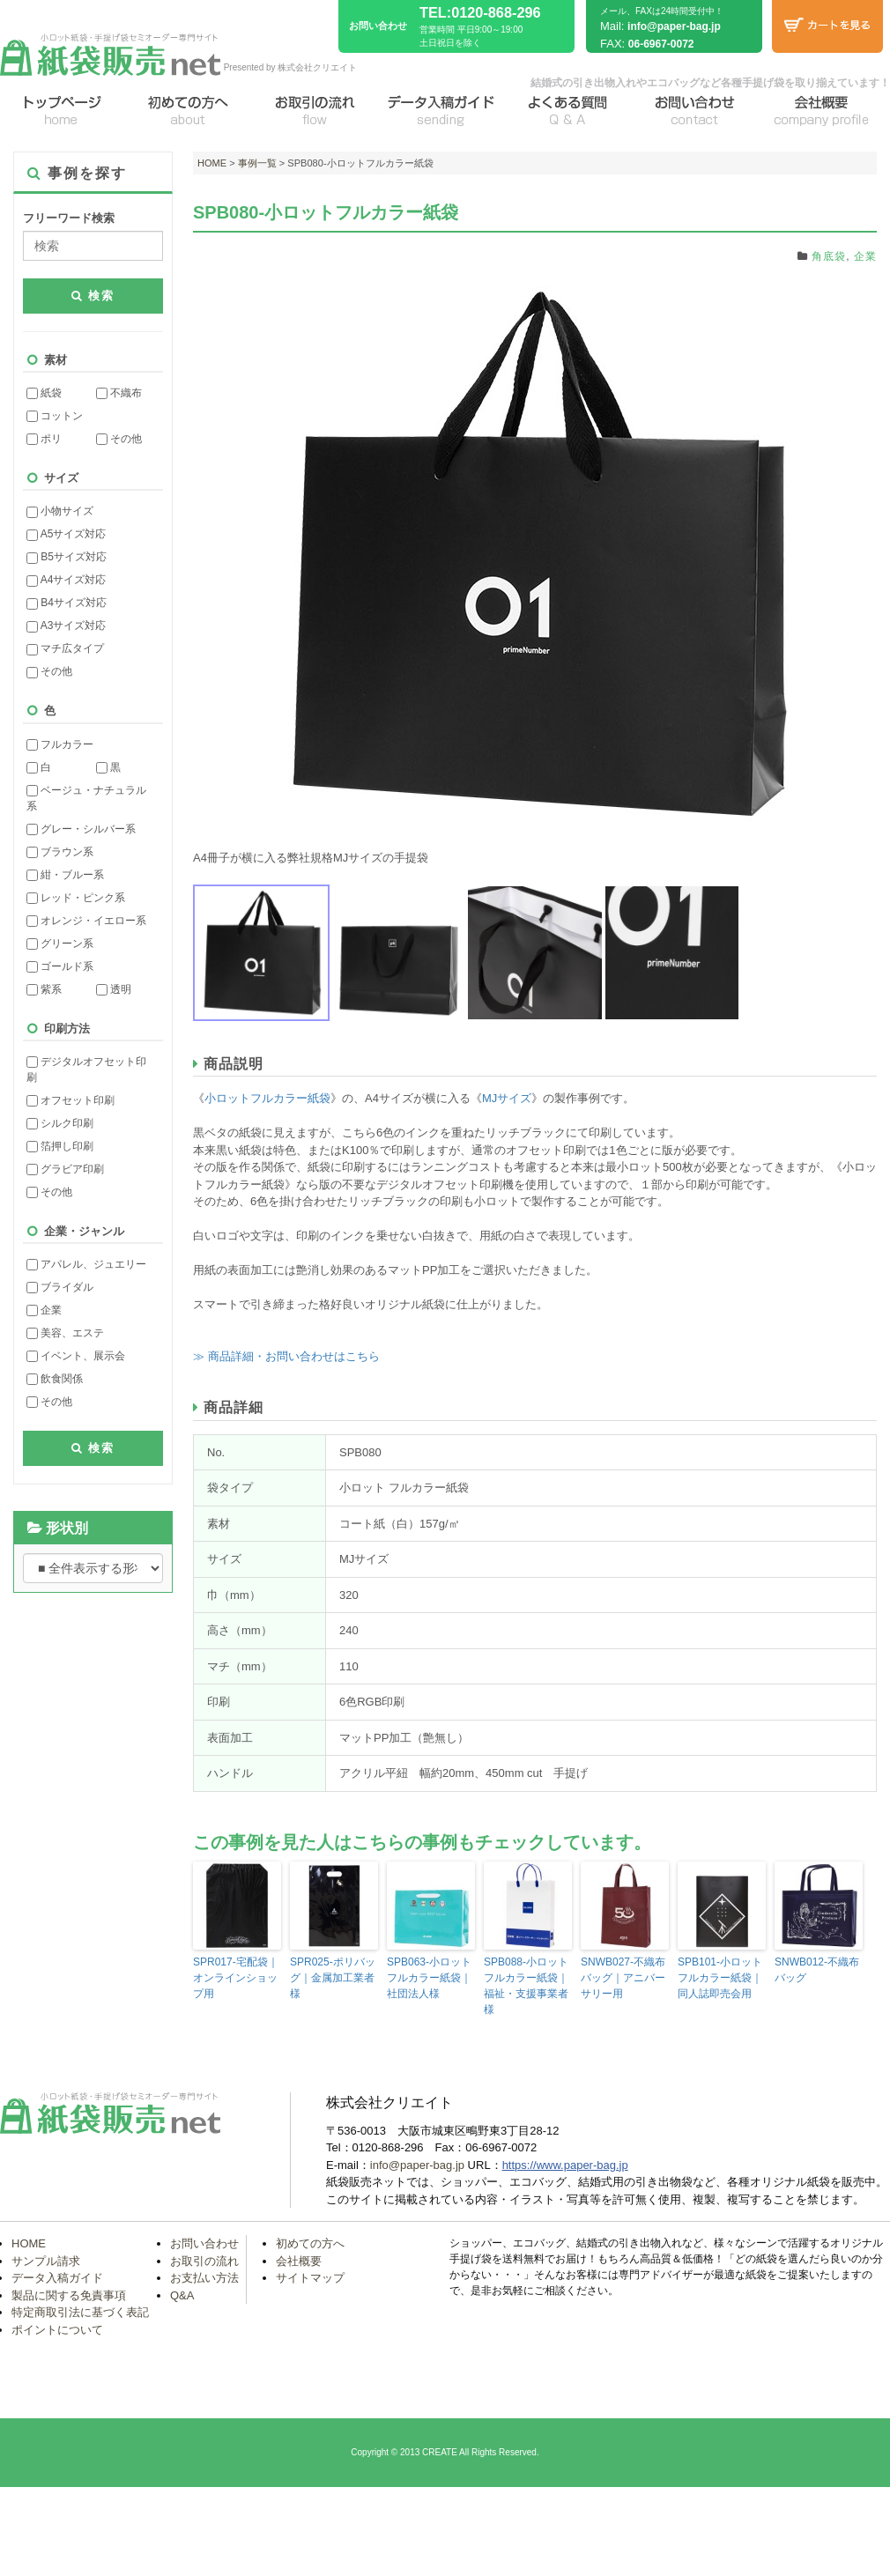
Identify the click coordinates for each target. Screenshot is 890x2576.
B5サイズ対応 (66, 557)
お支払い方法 (204, 2277)
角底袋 (829, 256)
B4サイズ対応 (66, 602)
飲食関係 (54, 1379)
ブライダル (59, 1287)
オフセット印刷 (70, 1100)
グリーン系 (59, 943)
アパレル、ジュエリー (86, 1264)
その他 (119, 439)
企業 (44, 1310)
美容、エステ (65, 1333)
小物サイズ (59, 511)
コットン (54, 416)
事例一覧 (257, 163)
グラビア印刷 (65, 1169)
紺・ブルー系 (65, 875)
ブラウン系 (59, 852)
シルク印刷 (59, 1123)
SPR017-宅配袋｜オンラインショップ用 (235, 1978)
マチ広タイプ (65, 648)
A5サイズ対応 (66, 534)
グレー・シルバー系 (81, 829)
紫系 (44, 989)
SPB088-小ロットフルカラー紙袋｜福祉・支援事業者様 (526, 1986)
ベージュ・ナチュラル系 (86, 798)
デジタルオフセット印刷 (86, 1069)
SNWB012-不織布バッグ (817, 1970)
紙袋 (44, 393)
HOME (211, 163)
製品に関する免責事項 (68, 2295)
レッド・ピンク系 (75, 898)
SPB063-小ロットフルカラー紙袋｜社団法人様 (429, 1978)
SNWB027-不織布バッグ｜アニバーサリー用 (623, 1978)
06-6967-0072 (661, 44)
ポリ (44, 439)
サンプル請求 (45, 2261)
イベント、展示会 (75, 1356)
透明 (113, 989)
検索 (93, 295)
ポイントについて (57, 2329)
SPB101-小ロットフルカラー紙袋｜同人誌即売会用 (720, 1978)
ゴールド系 (59, 966)
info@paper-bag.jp (674, 26)
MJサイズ (506, 1098)
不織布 (119, 393)
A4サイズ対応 (66, 580)
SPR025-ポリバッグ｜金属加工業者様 (332, 1978)
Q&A (182, 2295)
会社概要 (299, 2261)
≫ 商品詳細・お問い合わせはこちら (286, 1356)
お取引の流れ (204, 2261)
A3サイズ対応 (66, 625)
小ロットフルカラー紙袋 (267, 1098)
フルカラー (59, 744)
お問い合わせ (204, 2243)
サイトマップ (310, 2277)
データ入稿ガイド (57, 2277)
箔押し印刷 (59, 1146)
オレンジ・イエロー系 (86, 920)
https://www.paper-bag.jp (565, 2165)
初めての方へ (310, 2243)
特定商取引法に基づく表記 (80, 2312)
